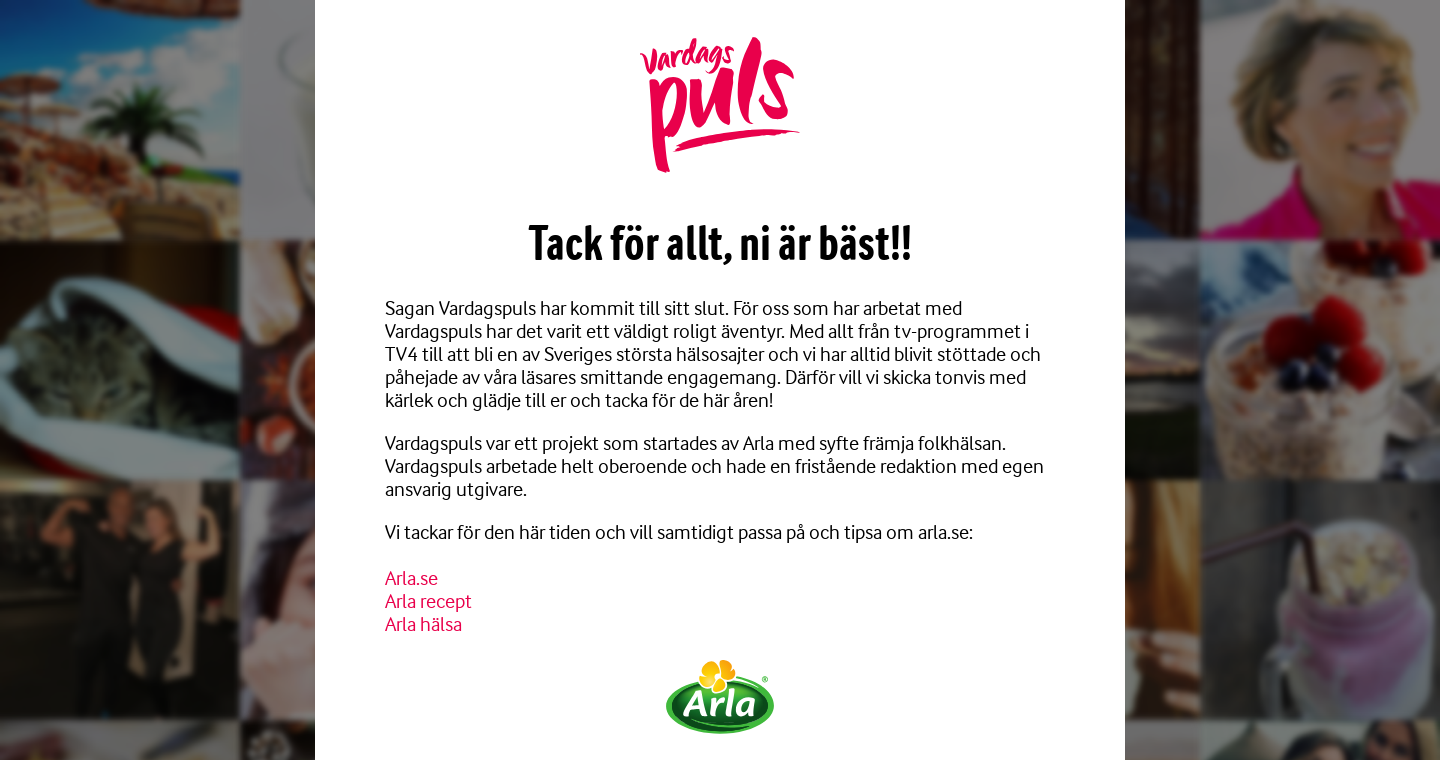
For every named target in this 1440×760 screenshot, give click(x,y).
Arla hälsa (423, 624)
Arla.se (411, 578)
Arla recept (428, 601)
